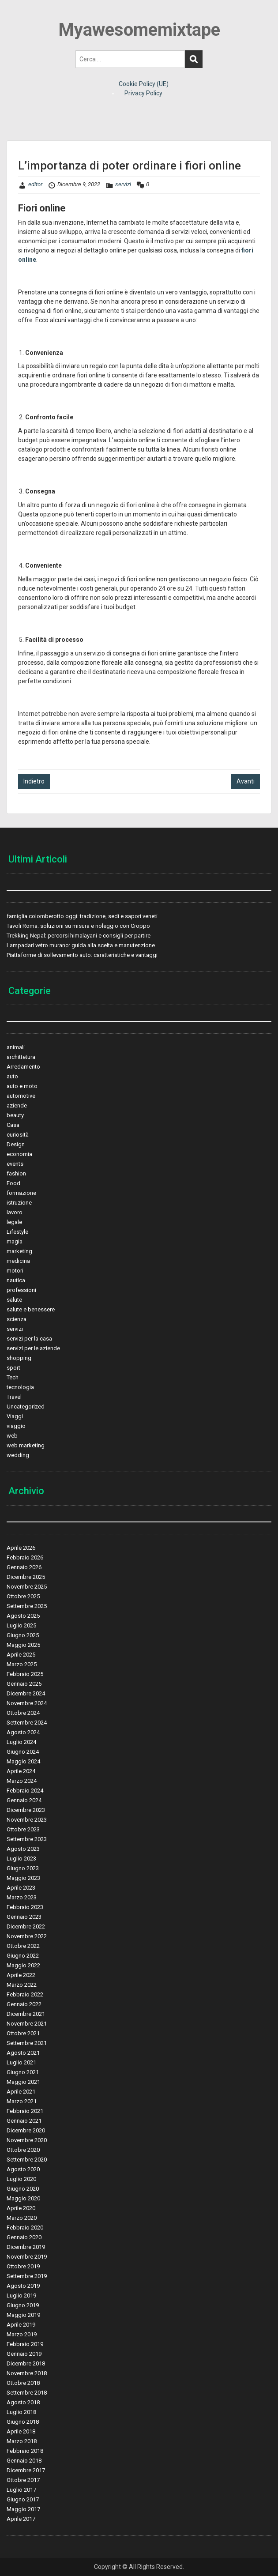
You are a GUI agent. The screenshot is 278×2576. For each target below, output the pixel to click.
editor (35, 184)
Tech (13, 1377)
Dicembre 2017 (26, 2470)
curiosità (18, 1134)
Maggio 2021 (23, 2082)
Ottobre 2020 (23, 2150)
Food (13, 1183)
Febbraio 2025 (25, 1674)
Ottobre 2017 (23, 2480)
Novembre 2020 (27, 2140)
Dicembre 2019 (26, 2247)
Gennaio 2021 (24, 2120)
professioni (21, 1290)
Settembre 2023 (27, 1839)
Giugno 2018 (23, 2421)
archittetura (21, 1057)
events (15, 1163)
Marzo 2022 (22, 1984)
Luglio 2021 (21, 2062)
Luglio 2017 (21, 2489)
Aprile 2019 (21, 2324)
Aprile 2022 (21, 1975)
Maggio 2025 (23, 1645)
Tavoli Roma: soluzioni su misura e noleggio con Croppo (78, 926)
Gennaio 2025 (24, 1683)
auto (12, 1076)
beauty (15, 1115)
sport (13, 1367)
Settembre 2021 (27, 2043)
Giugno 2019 (23, 2305)
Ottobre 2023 (23, 1829)
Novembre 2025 (27, 1586)
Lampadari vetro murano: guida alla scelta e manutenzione (81, 945)
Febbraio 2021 (25, 2111)
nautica (16, 1280)
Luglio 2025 (21, 1625)
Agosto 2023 (23, 1848)
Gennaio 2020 (24, 2237)
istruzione (19, 1202)
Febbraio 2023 (25, 1907)
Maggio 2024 (23, 1761)
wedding (18, 1455)
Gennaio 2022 (24, 2004)
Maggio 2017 (23, 2509)
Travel (14, 1396)
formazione (21, 1193)
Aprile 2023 (21, 1887)
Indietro (34, 781)
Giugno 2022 (23, 1955)
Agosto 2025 (23, 1615)
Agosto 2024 (23, 1732)
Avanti (246, 781)
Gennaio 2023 (24, 1916)
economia (19, 1154)
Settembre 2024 (27, 1722)
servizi (123, 184)
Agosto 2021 (23, 2052)
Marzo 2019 (22, 2334)
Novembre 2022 (27, 1936)
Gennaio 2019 (24, 2353)
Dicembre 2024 (26, 1693)
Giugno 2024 (23, 1751)
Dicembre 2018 (26, 2363)
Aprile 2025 (21, 1654)
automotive (21, 1095)
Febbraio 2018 (25, 2451)
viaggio (16, 1426)
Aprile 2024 (21, 1771)
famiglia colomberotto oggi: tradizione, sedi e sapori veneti (82, 916)
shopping (19, 1358)
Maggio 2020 (23, 2198)
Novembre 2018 (27, 2373)
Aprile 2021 (21, 2091)
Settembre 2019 (27, 2276)
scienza (16, 1319)
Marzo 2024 (22, 1781)
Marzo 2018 (22, 2441)
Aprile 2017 (21, 2519)
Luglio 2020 (21, 2179)
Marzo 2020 (22, 2217)
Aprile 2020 (21, 2208)
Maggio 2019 (23, 2315)
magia (15, 1241)
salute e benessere (31, 1309)
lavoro (15, 1212)
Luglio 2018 (21, 2412)
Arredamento (23, 1066)
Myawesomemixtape (139, 29)
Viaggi (15, 1416)
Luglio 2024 (21, 1742)
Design (16, 1144)
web (12, 1435)
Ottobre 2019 (23, 2266)
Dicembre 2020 (26, 2130)
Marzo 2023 (22, 1897)
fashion (16, 1173)
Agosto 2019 (23, 2285)
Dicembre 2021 (26, 2014)
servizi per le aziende (33, 1348)
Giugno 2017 (23, 2499)
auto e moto (22, 1086)
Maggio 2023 (23, 1878)
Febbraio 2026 (25, 1557)
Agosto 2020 (23, 2169)
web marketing (26, 1445)
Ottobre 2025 (23, 1596)
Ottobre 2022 (23, 1946)
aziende (17, 1105)
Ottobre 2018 (23, 2383)
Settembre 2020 (27, 2159)
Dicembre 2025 (26, 1577)
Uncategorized (26, 1406)
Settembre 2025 (27, 1606)
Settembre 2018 (27, 2392)
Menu (16, 15)
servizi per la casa (29, 1338)
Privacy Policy (143, 93)
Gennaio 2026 (24, 1567)
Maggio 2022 (23, 1965)
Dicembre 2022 (26, 1926)
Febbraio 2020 (25, 2227)
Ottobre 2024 (23, 1713)
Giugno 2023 (23, 1868)
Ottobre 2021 (23, 2033)
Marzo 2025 (22, 1664)
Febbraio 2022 (25, 1994)
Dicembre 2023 (26, 1810)
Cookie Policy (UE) (144, 83)
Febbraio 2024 (25, 1790)
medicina (18, 1261)
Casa (13, 1125)
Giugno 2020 (23, 2188)
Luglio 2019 (21, 2295)
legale (14, 1222)
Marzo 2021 (22, 2101)
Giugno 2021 (23, 2072)
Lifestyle (17, 1231)
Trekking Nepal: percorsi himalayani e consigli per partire (78, 935)
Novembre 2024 (27, 1703)
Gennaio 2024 (24, 1800)
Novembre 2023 (27, 1819)
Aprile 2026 (21, 1547)
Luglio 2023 (21, 1858)
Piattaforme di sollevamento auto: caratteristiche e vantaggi (82, 955)
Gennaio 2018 (24, 2460)
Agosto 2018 (23, 2402)
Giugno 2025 (23, 1635)
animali (16, 1047)
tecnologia (20, 1387)
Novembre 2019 (27, 2256)
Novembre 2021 (27, 2023)
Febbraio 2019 (25, 2344)
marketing (19, 1251)
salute (14, 1299)
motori (15, 1270)
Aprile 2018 (21, 2431)
